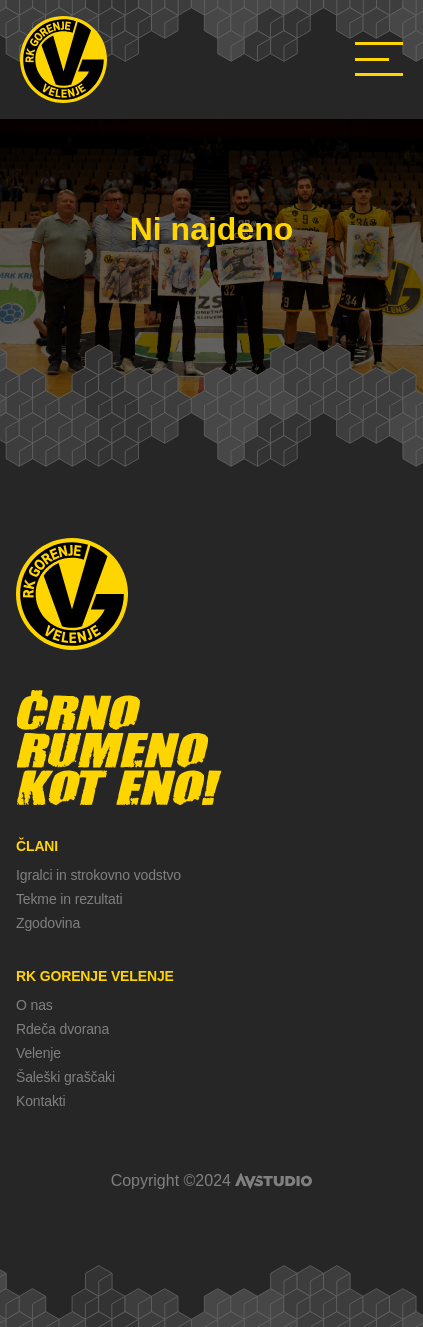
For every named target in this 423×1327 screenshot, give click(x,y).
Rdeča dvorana (62, 1029)
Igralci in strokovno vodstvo (98, 875)
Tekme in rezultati (69, 899)
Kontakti (40, 1101)
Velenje (38, 1053)
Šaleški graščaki (65, 1077)
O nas (34, 1005)
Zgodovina (48, 923)
